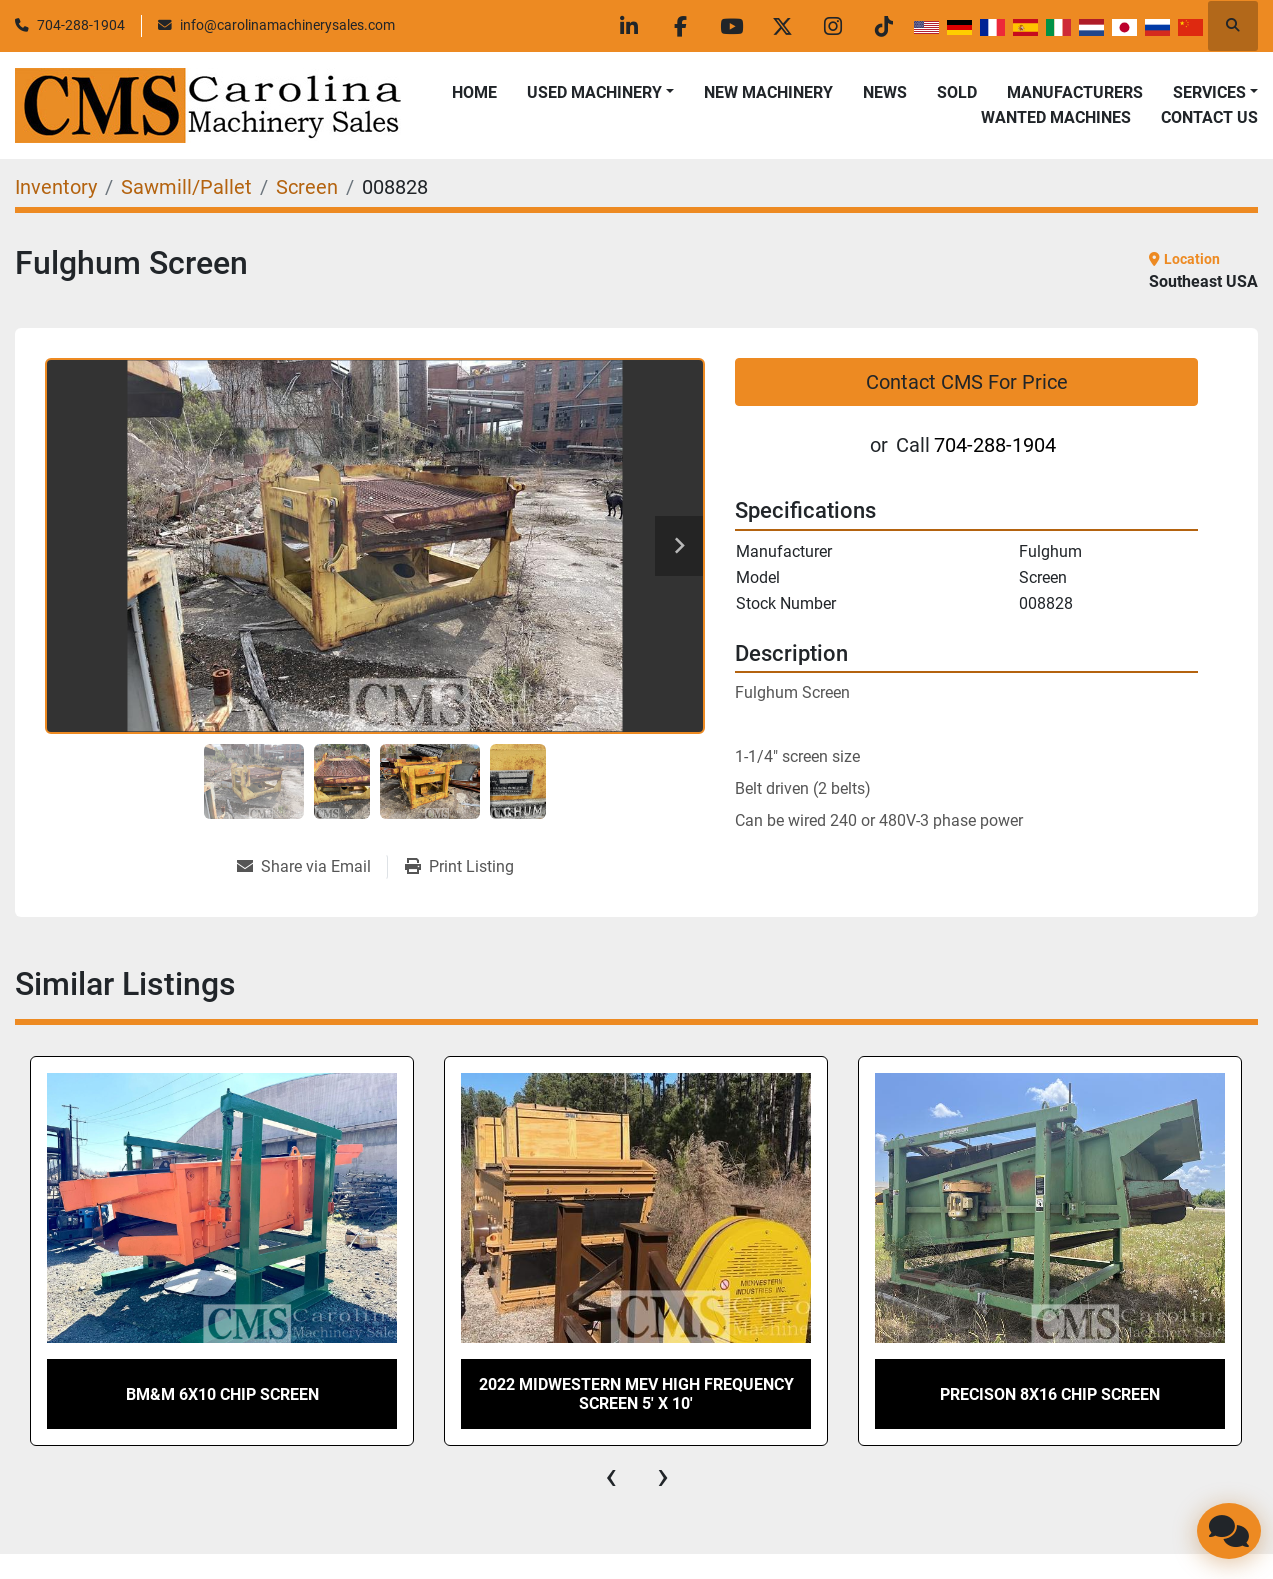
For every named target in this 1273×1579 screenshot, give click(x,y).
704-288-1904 (81, 25)
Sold (957, 92)
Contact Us (1209, 117)
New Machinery (768, 92)
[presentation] (611, 1476)
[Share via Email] (312, 867)
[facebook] (680, 26)
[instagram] (833, 26)
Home (474, 92)
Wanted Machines (1056, 117)
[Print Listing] (459, 867)
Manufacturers (1075, 92)
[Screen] (307, 187)
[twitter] (782, 26)
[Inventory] (56, 187)
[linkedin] (629, 26)
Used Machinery (594, 92)
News (885, 92)
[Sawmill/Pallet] (186, 187)
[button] (600, 93)
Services (1209, 92)
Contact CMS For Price (967, 382)
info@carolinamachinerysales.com (287, 25)
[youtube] (731, 26)
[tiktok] (884, 26)
